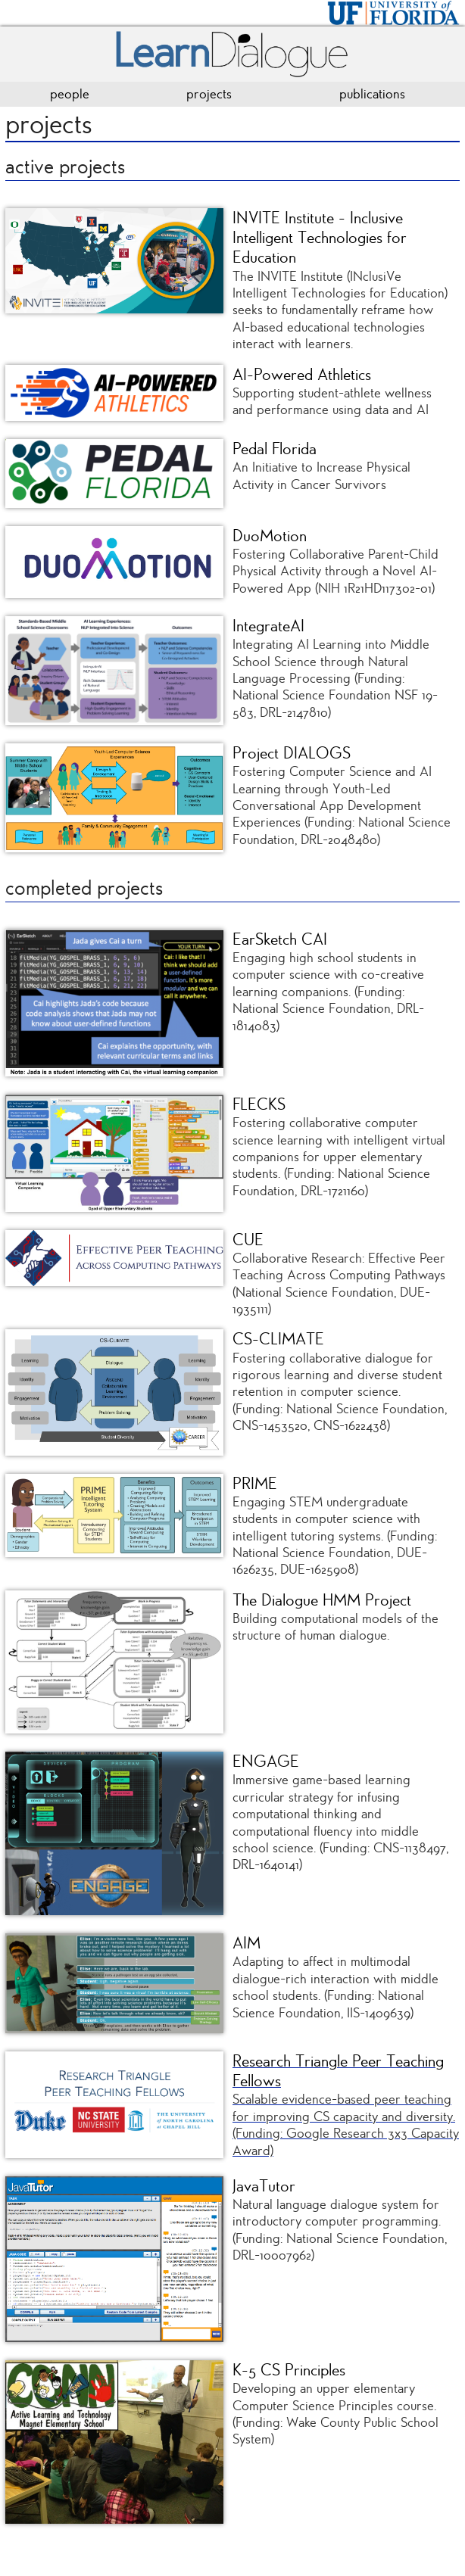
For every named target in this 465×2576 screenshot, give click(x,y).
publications (372, 93)
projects (209, 93)
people (69, 93)
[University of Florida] (393, 10)
